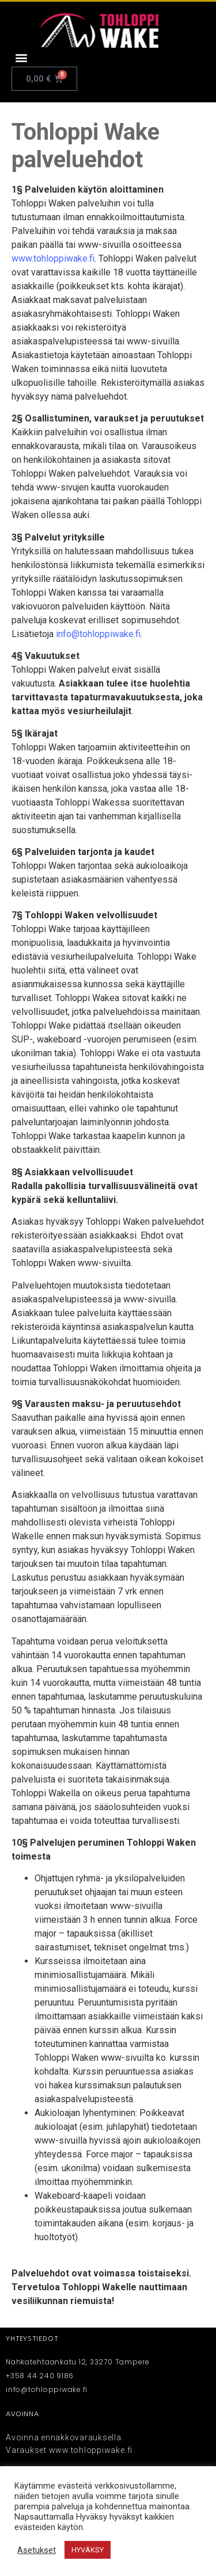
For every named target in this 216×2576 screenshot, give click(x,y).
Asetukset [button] (36, 2550)
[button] (21, 57)
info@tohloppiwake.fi (98, 633)
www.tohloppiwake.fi (53, 258)
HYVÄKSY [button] (87, 2550)
